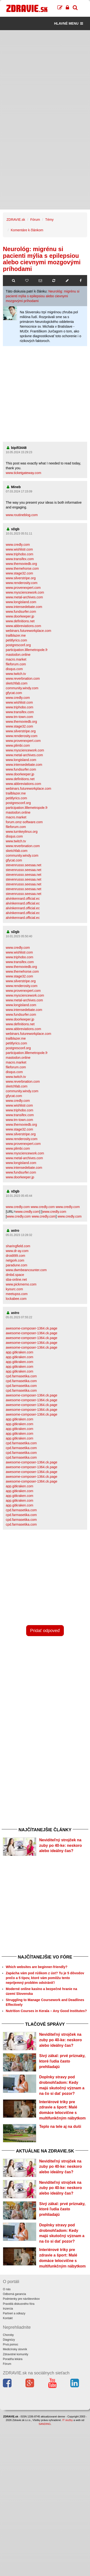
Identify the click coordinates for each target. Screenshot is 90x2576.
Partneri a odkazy (14, 2313)
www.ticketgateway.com (23, 473)
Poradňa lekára (12, 2359)
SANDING (45, 2423)
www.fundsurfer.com (21, 611)
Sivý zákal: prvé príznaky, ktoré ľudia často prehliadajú (62, 2061)
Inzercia (8, 2308)
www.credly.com (18, 544)
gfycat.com (14, 693)
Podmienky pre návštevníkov (21, 2298)
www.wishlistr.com (19, 549)
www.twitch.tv (16, 674)
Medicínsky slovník (15, 2349)
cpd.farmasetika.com (21, 1376)
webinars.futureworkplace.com (28, 631)
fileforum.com (16, 664)
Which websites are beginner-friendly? (36, 1967)
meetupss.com (17, 1294)
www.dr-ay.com (17, 1251)
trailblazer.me (16, 635)
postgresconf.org (18, 645)
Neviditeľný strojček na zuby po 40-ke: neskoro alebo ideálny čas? (60, 1845)
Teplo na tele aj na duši (60, 2126)
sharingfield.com (18, 1246)
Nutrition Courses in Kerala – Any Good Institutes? (46, 2011)
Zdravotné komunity (15, 2354)
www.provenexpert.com (23, 588)
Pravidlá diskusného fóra (18, 2304)
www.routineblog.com (22, 515)
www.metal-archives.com (24, 597)
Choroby (8, 2335)
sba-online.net (16, 1279)
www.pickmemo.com (21, 1284)
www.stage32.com (19, 573)
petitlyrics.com (16, 640)
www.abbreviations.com (23, 626)
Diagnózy (9, 2339)
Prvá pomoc (10, 2344)
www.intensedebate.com (24, 607)
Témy (49, 219)
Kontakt (8, 2318)
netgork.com (15, 1260)
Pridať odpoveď (45, 1630)
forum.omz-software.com (24, 822)
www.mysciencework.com (25, 592)
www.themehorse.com (22, 568)
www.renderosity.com (21, 583)
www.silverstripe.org (21, 578)
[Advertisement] (45, 75)
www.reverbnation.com (23, 678)
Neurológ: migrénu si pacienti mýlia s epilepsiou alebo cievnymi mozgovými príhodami (42, 296)
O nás (7, 2289)
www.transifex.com (20, 559)
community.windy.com (22, 688)
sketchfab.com (16, 683)
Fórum (35, 219)
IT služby (67, 2420)
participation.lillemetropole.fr (27, 650)
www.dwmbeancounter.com (26, 1270)
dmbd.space (15, 1275)
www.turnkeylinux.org (21, 831)
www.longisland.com (21, 602)
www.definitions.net (20, 621)
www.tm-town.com (19, 717)
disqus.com (14, 669)
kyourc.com (14, 1289)
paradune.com (16, 1265)
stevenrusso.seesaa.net (23, 865)
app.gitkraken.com (19, 1352)
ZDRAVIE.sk (15, 219)
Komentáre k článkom (27, 230)
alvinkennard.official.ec (23, 898)
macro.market (16, 659)
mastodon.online (18, 654)
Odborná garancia (14, 2294)
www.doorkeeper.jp (20, 616)
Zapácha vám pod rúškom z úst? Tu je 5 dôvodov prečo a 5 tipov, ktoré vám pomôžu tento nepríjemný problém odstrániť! (45, 1978)
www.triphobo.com (19, 554)
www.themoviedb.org (21, 564)
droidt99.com (15, 1256)
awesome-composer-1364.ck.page (31, 1328)
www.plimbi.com (18, 745)
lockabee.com (16, 1299)
